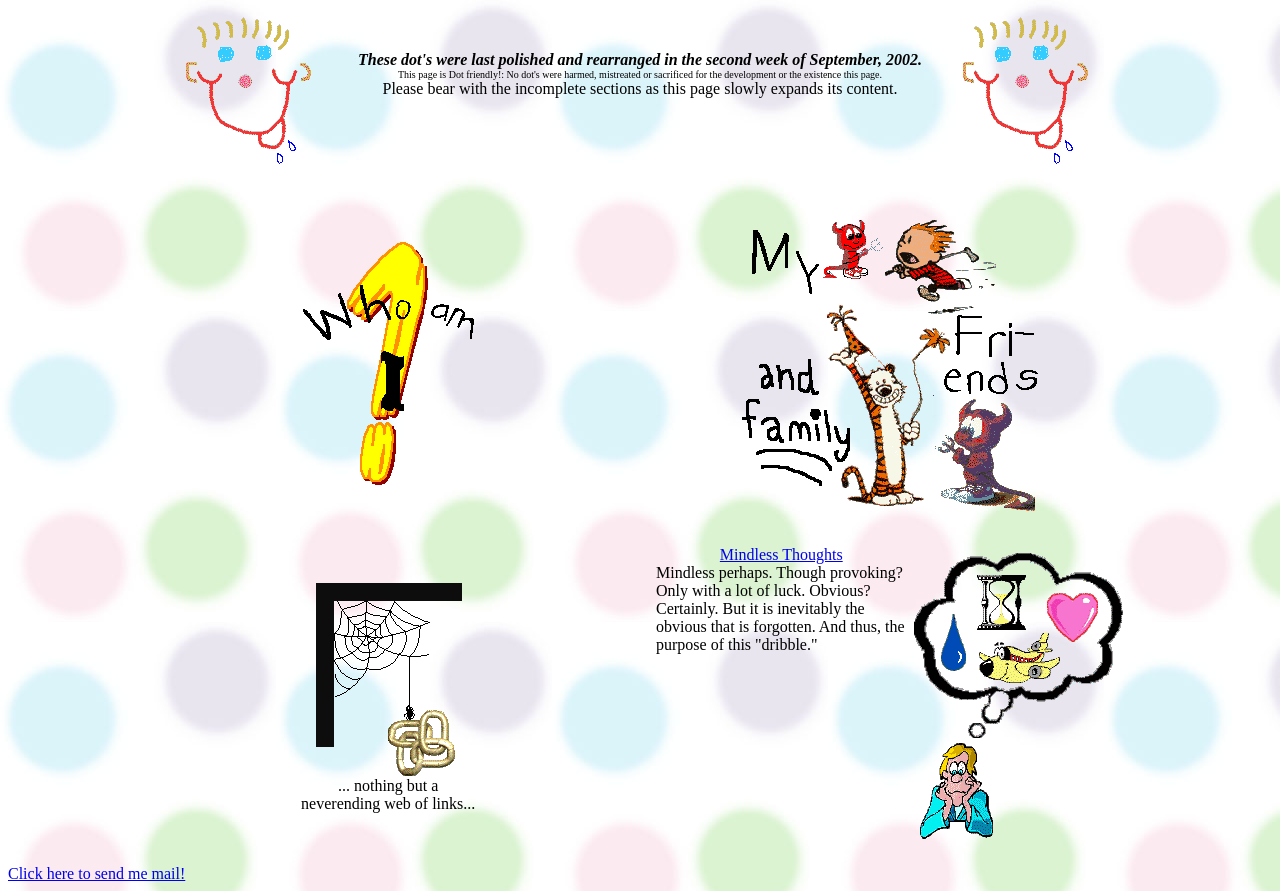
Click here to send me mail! (96, 873)
